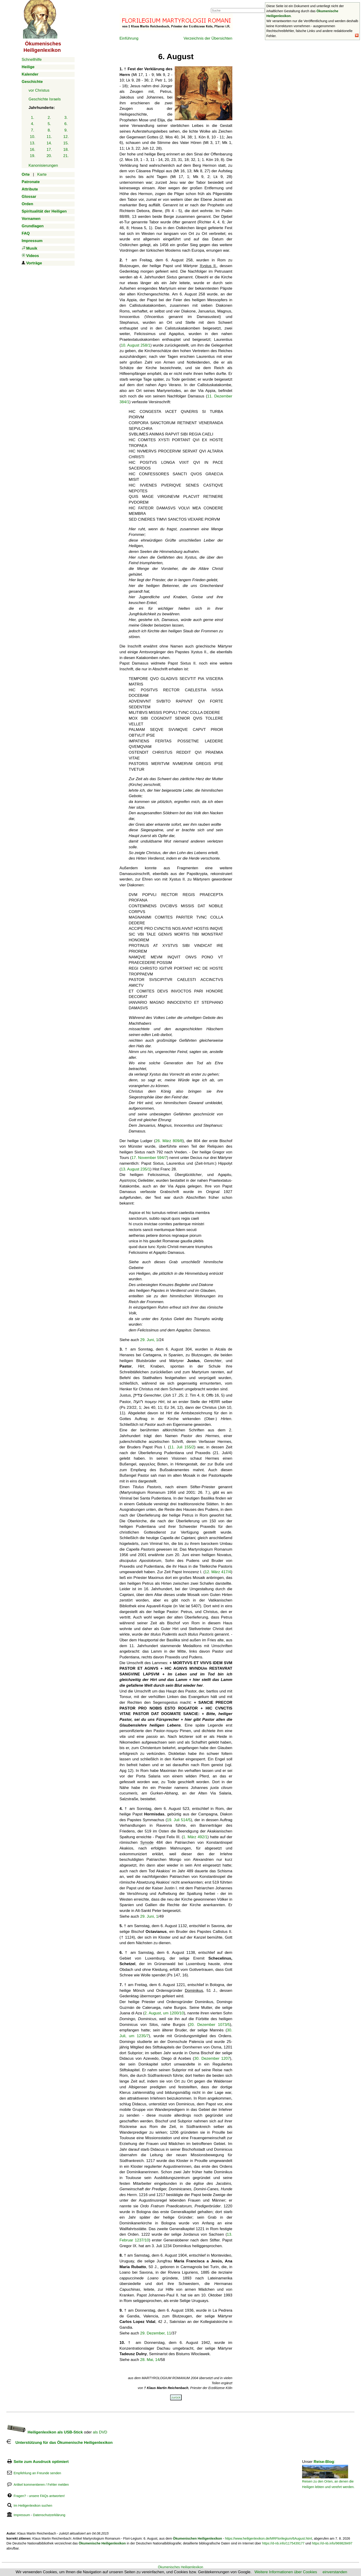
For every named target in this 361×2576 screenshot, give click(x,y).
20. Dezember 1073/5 (209, 2024)
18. (66, 149)
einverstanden (335, 2572)
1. (32, 117)
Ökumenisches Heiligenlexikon (180, 2567)
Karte (42, 174)
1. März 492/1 (195, 1837)
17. (49, 149)
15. (66, 143)
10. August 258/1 (135, 345)
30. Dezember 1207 (212, 2058)
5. (49, 124)
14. (49, 143)
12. (66, 136)
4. (32, 124)
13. (32, 143)
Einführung (128, 38)
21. (66, 156)
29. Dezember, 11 (155, 2333)
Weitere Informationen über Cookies (285, 2572)
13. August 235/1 (135, 1169)
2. (49, 117)
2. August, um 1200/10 (164, 2013)
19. (32, 156)
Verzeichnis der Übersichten (207, 38)
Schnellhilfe (32, 59)
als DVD (100, 2432)
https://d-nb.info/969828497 (332, 2543)
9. (66, 130)
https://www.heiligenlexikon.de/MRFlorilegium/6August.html (268, 2538)
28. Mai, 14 (150, 2359)
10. (32, 136)
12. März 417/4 (218, 1572)
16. (32, 149)
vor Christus (39, 90)
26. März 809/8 (169, 1141)
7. (32, 130)
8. (49, 130)
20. (49, 156)
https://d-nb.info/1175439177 (283, 2543)
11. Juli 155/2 (181, 1447)
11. (49, 136)
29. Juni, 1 (149, 1340)
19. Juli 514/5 (179, 1820)
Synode (147, 1842)
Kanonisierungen (43, 165)
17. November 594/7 (149, 1157)
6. (66, 124)
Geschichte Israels (45, 99)
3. (66, 117)
